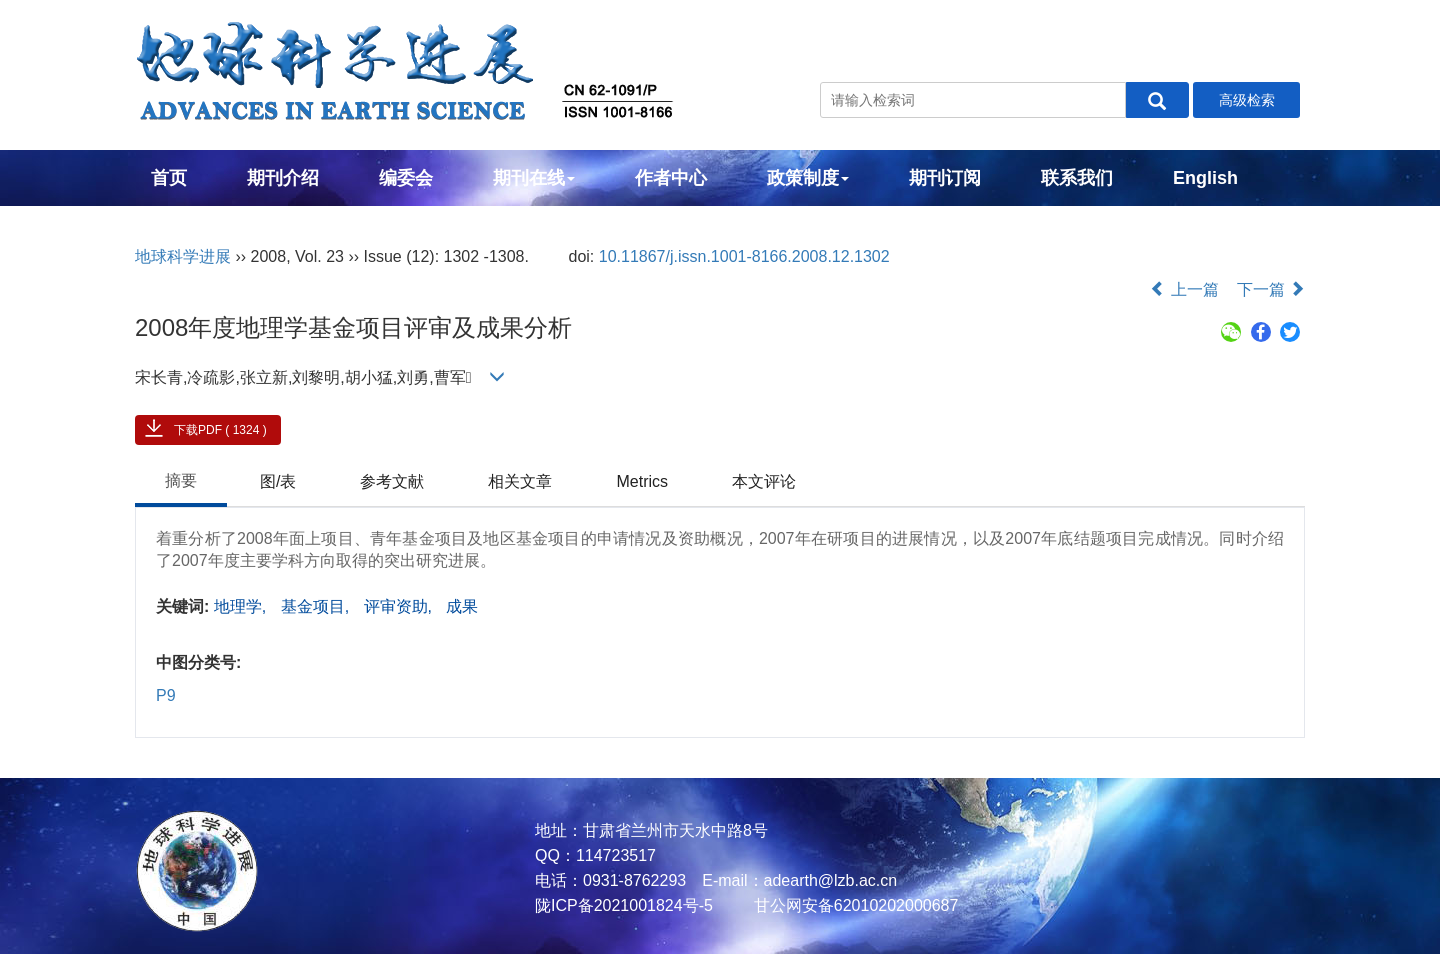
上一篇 (1184, 289)
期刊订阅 (945, 178)
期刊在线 (534, 178)
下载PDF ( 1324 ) (220, 430)
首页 (169, 178)
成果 (462, 606)
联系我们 (1077, 178)
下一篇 (1271, 289)
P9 (166, 695)
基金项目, (317, 606)
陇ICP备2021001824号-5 (624, 905)
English (1205, 178)
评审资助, (400, 606)
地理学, (242, 606)
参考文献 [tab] (392, 481)
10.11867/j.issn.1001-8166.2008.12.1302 (744, 256)
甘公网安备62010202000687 (853, 905)
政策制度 (808, 178)
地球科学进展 (183, 256)
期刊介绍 (283, 178)
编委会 (406, 178)
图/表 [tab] (278, 481)
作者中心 (671, 178)
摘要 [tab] (181, 480)
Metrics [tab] (642, 481)
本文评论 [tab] (764, 481)
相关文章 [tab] (520, 481)
